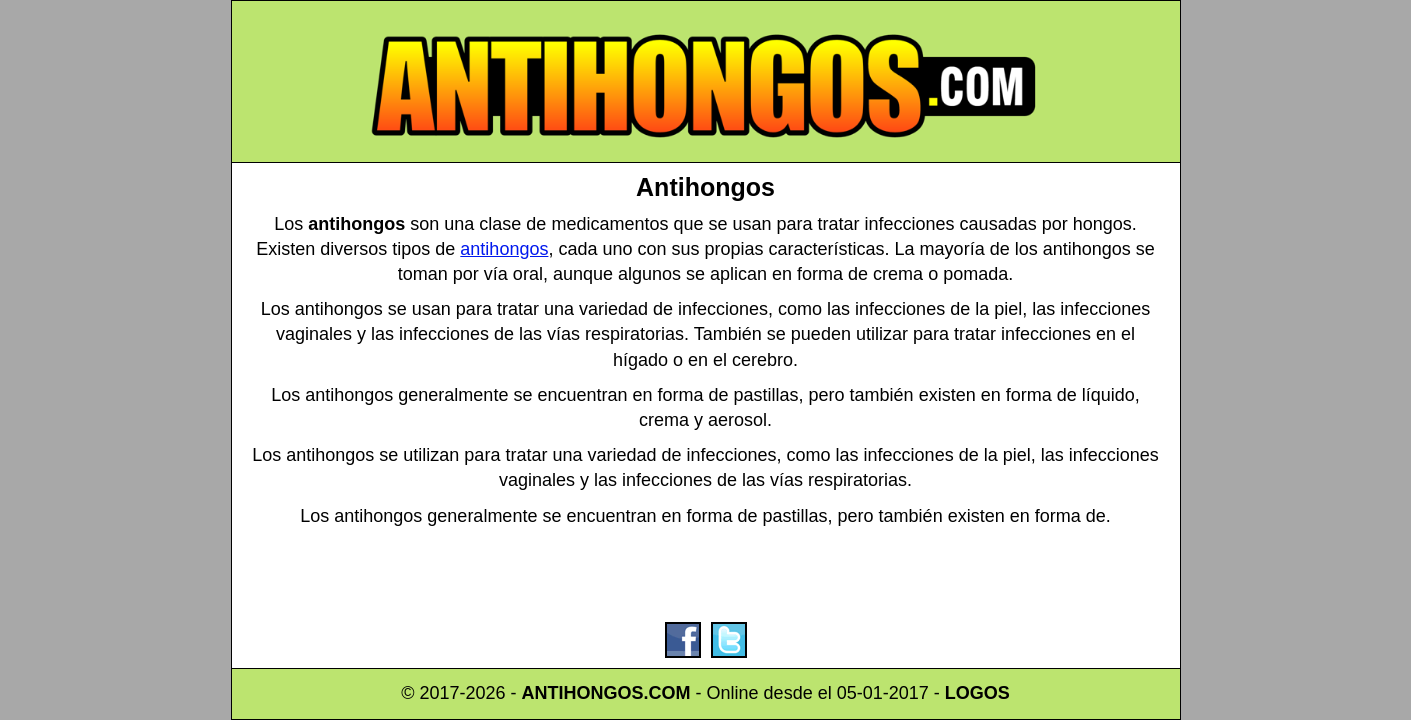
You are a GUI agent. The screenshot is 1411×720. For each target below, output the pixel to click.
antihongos (504, 249)
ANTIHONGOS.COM (606, 693)
